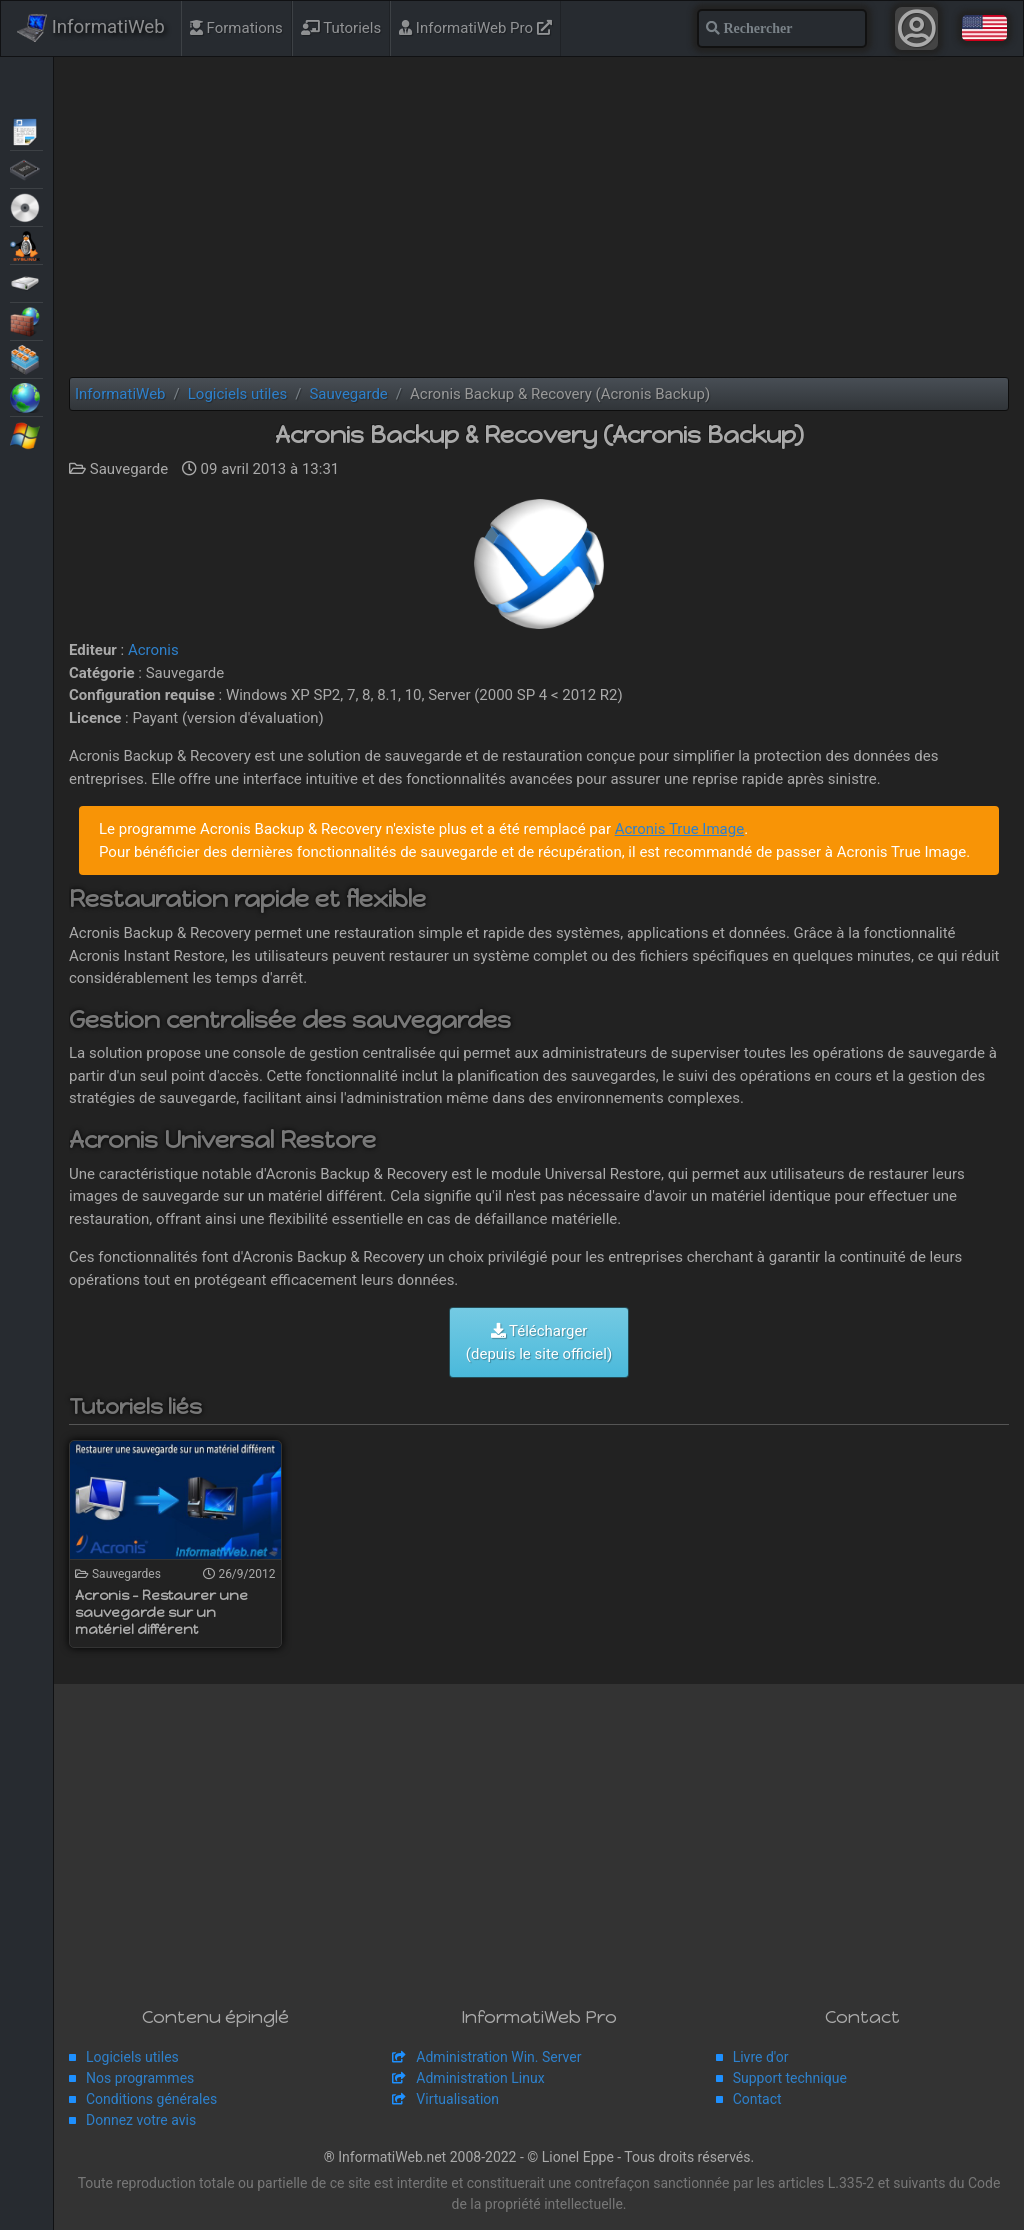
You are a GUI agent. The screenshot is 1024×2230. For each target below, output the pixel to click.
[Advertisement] (539, 217)
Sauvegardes (26, 282)
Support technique (790, 2078)
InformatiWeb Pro (475, 28)
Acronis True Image (679, 829)
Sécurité (26, 320)
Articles (26, 130)
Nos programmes (140, 2078)
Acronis (153, 650)
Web (26, 396)
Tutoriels (341, 28)
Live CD (26, 206)
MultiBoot (26, 244)
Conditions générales (151, 2099)
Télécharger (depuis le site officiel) (539, 1342)
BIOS (26, 168)
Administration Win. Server (498, 2057)
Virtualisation (26, 358)
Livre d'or (761, 2057)
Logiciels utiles (132, 2057)
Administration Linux (480, 2078)
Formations (236, 28)
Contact (757, 2099)
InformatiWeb (91, 28)
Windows (26, 434)
